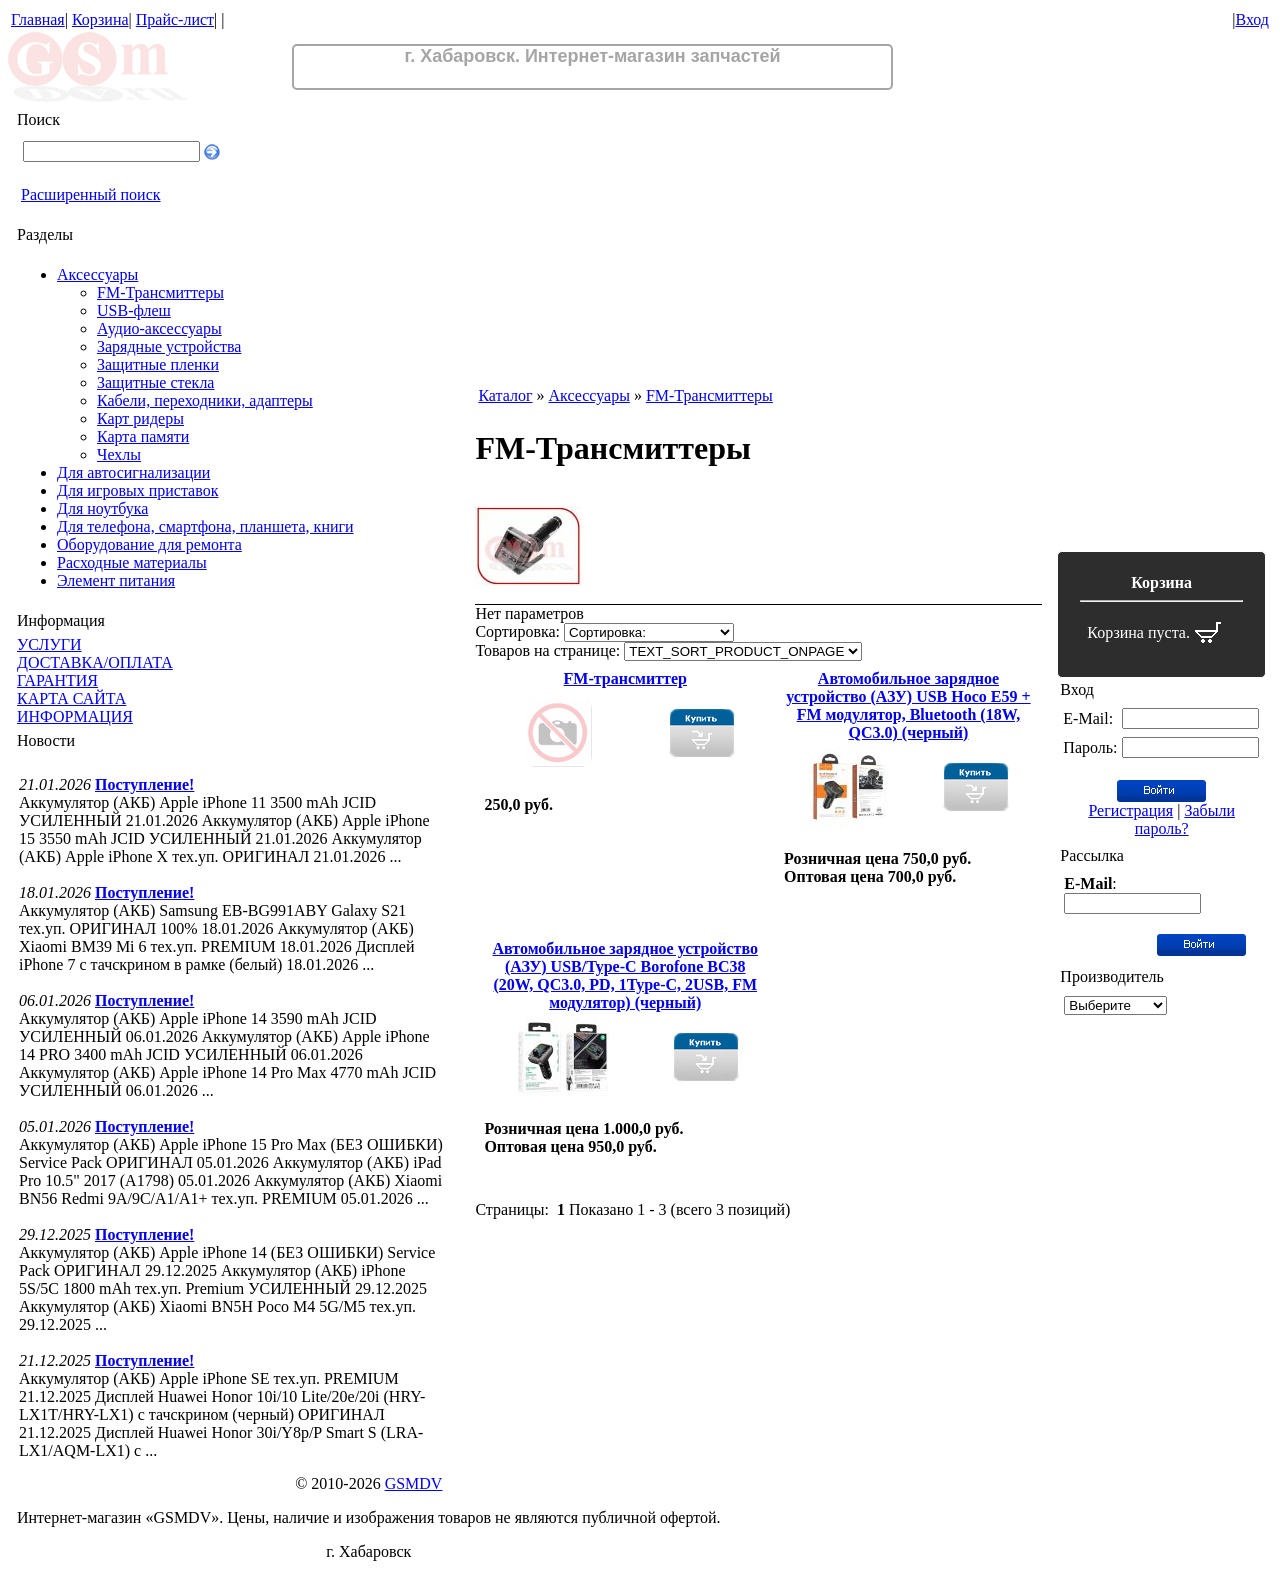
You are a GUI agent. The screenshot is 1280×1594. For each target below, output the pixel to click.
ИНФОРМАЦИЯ (75, 716)
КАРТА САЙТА (71, 698)
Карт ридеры (140, 418)
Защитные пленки (158, 364)
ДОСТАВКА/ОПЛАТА (95, 662)
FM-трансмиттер (625, 678)
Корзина (100, 19)
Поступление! (144, 784)
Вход (1252, 19)
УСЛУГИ (49, 644)
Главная (38, 19)
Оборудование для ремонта (149, 544)
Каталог (505, 395)
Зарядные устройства (169, 346)
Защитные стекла (155, 382)
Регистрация (1130, 810)
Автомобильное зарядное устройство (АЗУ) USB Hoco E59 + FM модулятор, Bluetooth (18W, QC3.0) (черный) (908, 705)
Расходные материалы (132, 562)
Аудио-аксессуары (159, 328)
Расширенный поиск (91, 194)
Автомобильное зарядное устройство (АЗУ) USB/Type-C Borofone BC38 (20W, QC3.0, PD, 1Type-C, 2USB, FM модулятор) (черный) (625, 975)
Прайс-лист (175, 19)
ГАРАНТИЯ (57, 680)
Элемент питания (116, 580)
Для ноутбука (102, 508)
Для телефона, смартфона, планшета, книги (205, 526)
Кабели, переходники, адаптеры (205, 400)
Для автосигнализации (133, 472)
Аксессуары (97, 274)
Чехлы (119, 454)
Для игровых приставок (137, 490)
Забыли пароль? (1185, 819)
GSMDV (414, 1483)
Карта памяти (143, 436)
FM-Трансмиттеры (160, 292)
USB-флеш (134, 310)
